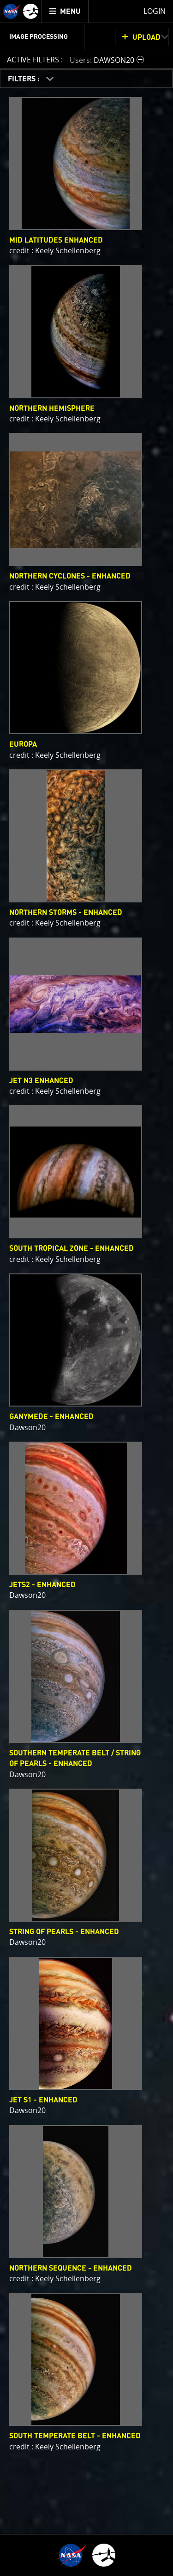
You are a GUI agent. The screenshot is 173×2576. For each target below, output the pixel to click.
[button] (108, 60)
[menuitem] (65, 11)
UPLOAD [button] (146, 37)
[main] (86, 1288)
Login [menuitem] (154, 11)
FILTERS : (25, 79)
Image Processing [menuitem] (38, 37)
